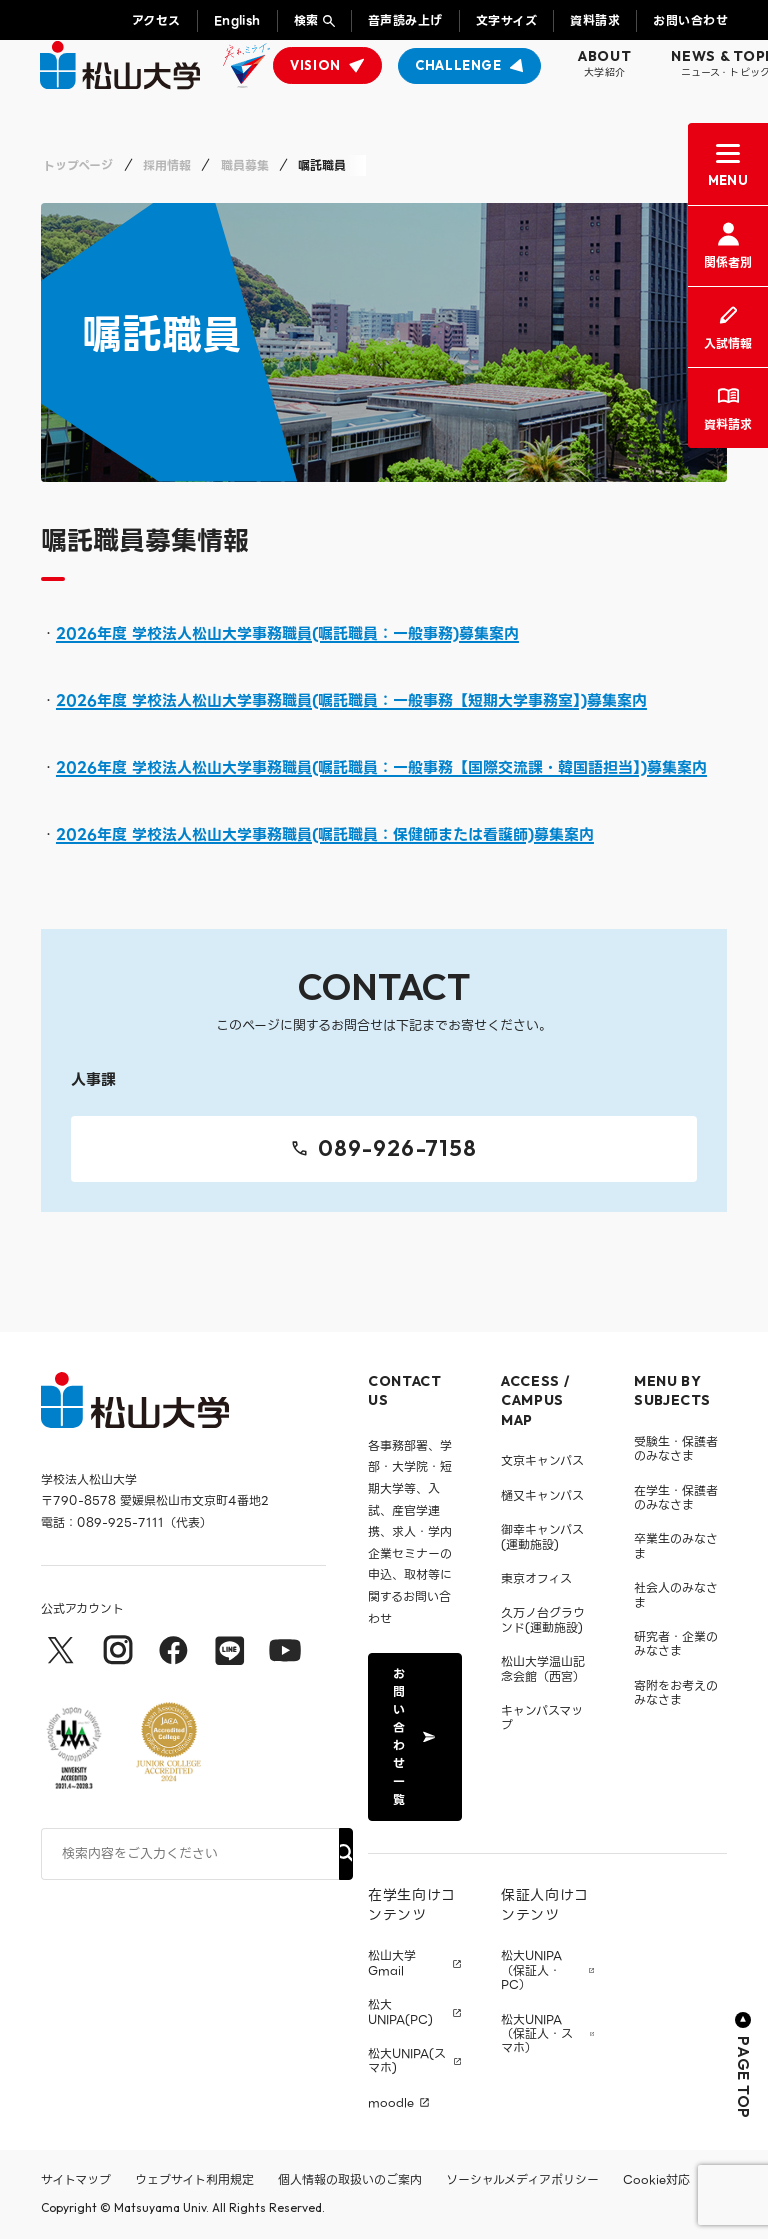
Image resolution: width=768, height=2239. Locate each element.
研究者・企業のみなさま (676, 1643)
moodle (391, 2103)
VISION (315, 65)
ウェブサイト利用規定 (194, 2179)
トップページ (78, 165)
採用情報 (167, 165)
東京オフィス (536, 1578)
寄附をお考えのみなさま (676, 1692)
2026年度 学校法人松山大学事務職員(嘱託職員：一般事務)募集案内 (287, 634)
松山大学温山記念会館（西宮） (543, 1668)
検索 (306, 20)
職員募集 (245, 165)
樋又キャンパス (542, 1495)
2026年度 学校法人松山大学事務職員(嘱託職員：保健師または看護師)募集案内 (325, 835)
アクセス (156, 20)
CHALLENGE (458, 65)
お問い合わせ (690, 20)
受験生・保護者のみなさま (676, 1448)
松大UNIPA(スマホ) (407, 2061)
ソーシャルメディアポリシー (522, 2179)
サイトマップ (76, 2179)
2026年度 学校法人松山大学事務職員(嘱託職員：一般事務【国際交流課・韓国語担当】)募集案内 (381, 768)
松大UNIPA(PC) (400, 2012)
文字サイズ (506, 20)
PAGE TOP (743, 2065)
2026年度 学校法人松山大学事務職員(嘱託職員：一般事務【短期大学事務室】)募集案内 (351, 701)
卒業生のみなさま (676, 1545)
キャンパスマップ (542, 1717)
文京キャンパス (542, 1460)
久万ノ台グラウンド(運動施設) (543, 1619)
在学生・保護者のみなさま (676, 1497)
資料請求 (595, 20)
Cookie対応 (656, 2179)
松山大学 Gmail (392, 1963)
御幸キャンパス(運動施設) (542, 1536)
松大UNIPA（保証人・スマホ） (537, 2034)
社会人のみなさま (676, 1594)
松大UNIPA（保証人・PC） (531, 1970)
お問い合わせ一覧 (413, 1736)
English (237, 20)
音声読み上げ (405, 20)
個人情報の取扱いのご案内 (350, 2179)
